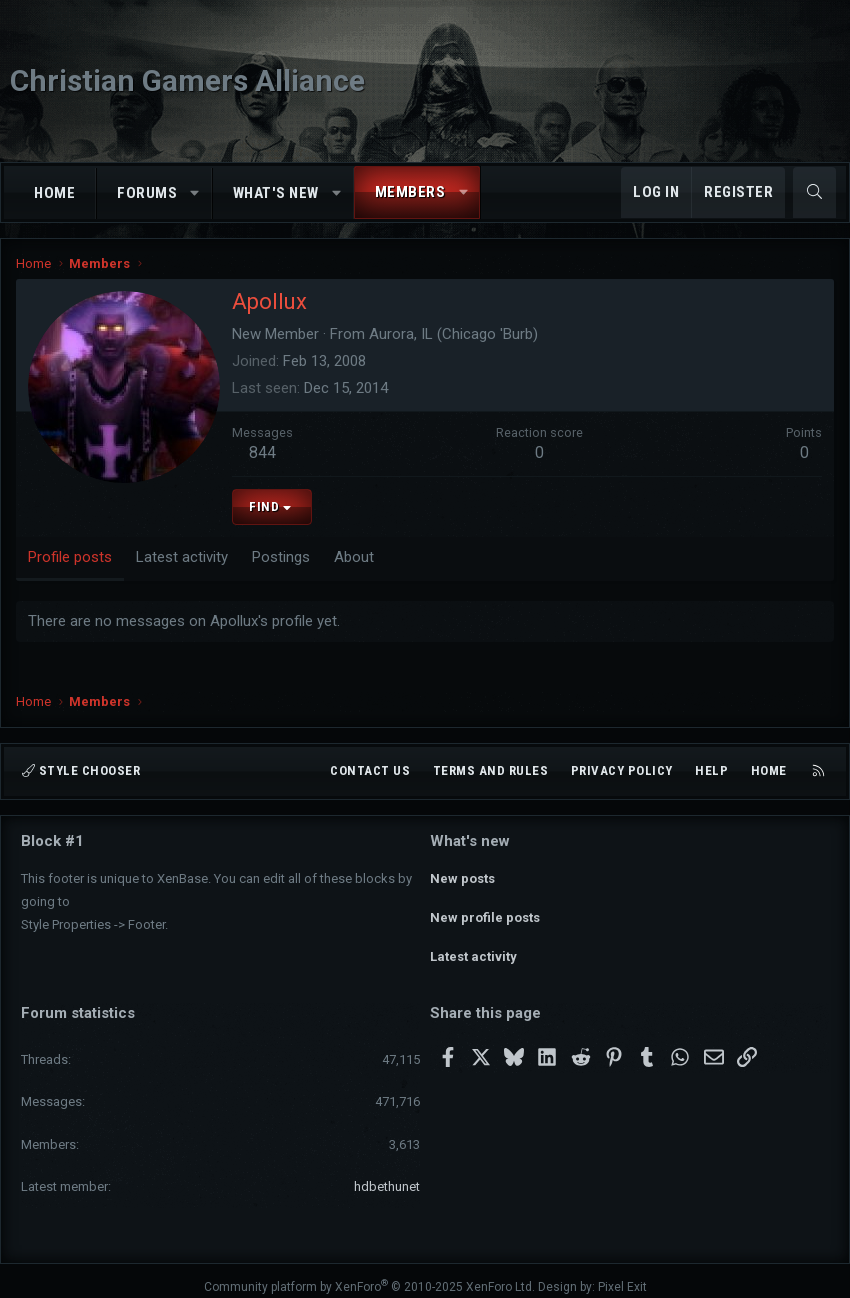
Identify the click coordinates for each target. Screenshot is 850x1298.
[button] (195, 193)
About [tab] (354, 557)
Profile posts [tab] (70, 557)
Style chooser (81, 770)
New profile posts (485, 911)
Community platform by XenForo (369, 1274)
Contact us (370, 770)
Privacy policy (622, 770)
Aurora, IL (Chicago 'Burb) (453, 334)
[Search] (814, 192)
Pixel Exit (622, 1274)
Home (54, 193)
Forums (147, 193)
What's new (276, 193)
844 (262, 452)
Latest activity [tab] (182, 557)
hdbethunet (387, 1173)
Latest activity (473, 947)
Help (711, 770)
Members (410, 192)
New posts (462, 875)
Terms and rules (491, 770)
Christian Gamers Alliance (187, 80)
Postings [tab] (281, 557)
